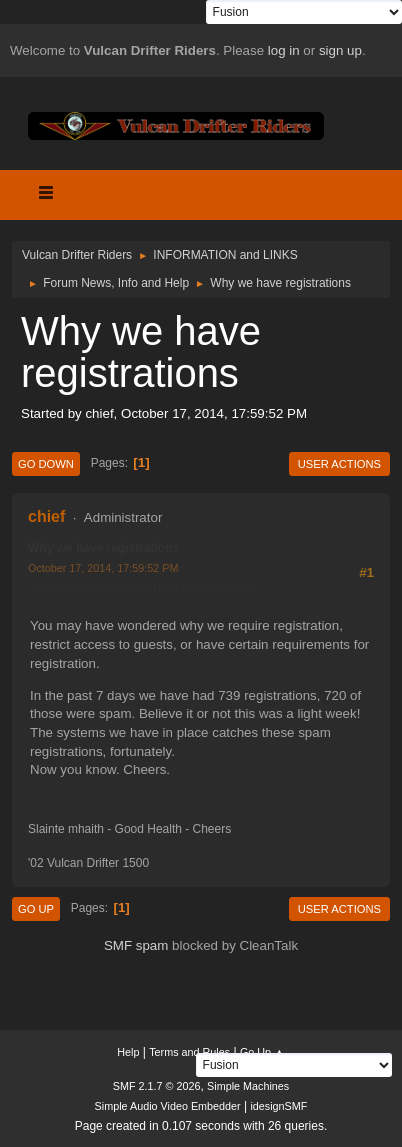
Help (128, 1052)
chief (46, 516)
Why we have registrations (103, 548)
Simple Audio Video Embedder (168, 1106)
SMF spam (136, 945)
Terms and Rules (189, 1052)
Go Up (36, 909)
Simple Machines (248, 1086)
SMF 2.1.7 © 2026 (157, 1086)
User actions (339, 464)
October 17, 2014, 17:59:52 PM (103, 568)
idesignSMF (278, 1106)
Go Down (46, 464)
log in (284, 50)
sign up (340, 50)
